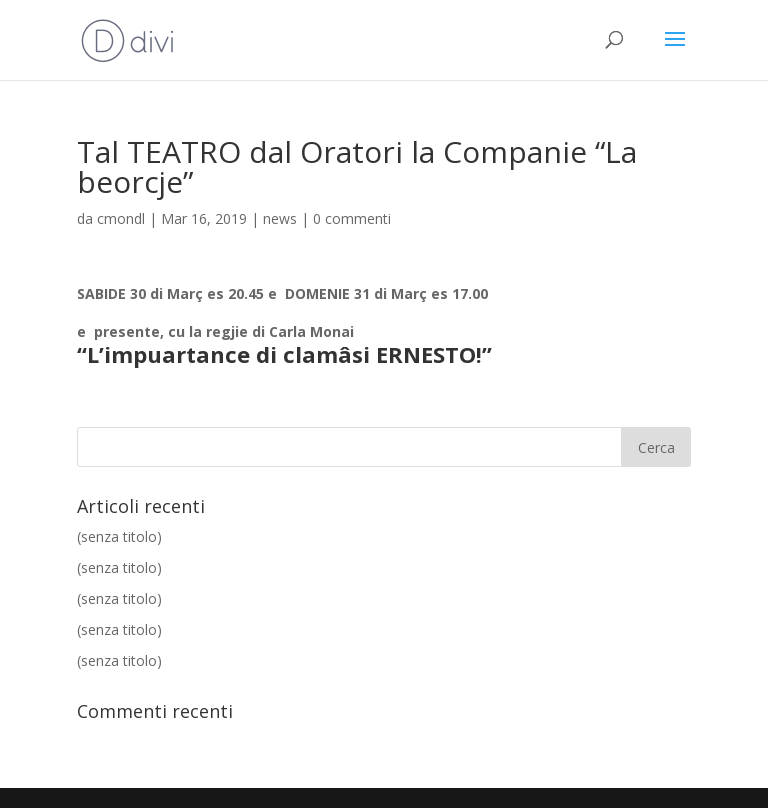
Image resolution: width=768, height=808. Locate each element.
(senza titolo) (119, 536)
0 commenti (352, 218)
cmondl (121, 218)
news (280, 218)
